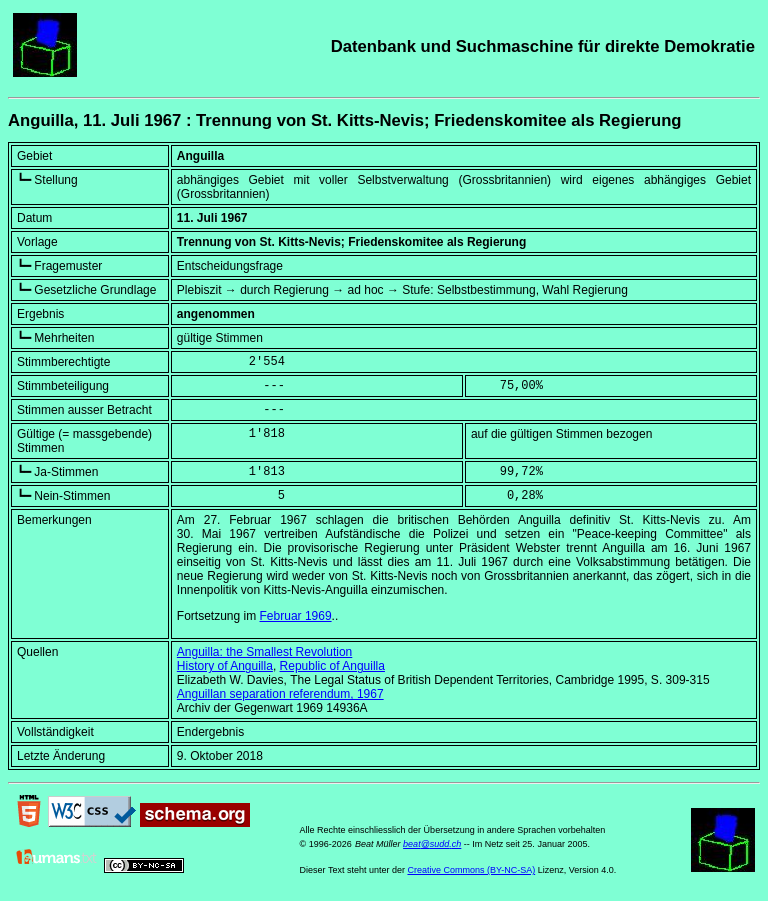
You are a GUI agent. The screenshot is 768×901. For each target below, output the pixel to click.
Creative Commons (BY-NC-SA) (471, 870)
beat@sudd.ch (432, 844)
